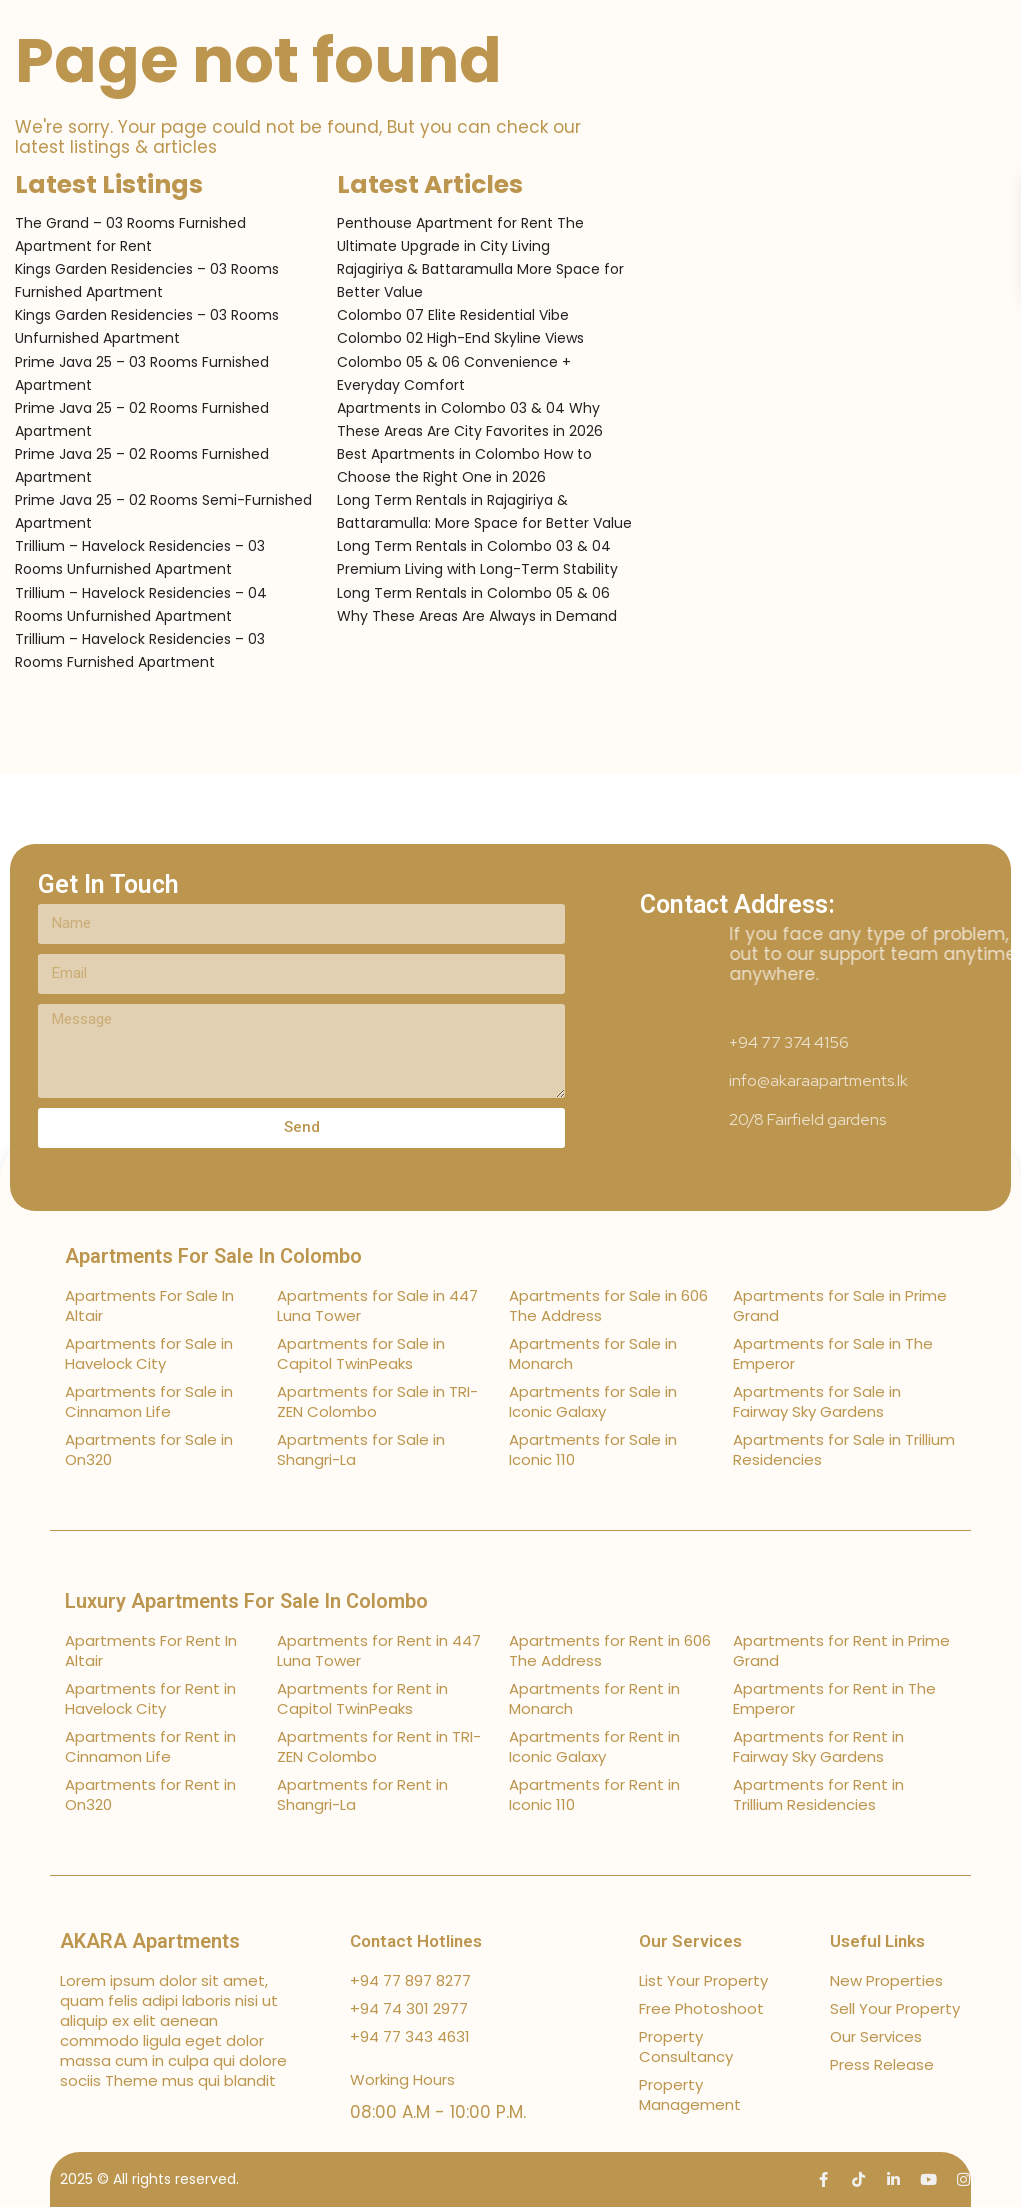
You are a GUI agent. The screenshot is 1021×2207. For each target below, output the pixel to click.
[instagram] (963, 2179)
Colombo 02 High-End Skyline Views (460, 338)
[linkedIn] (893, 2179)
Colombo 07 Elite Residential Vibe (453, 315)
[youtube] (928, 2179)
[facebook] (823, 2179)
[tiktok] (858, 2179)
